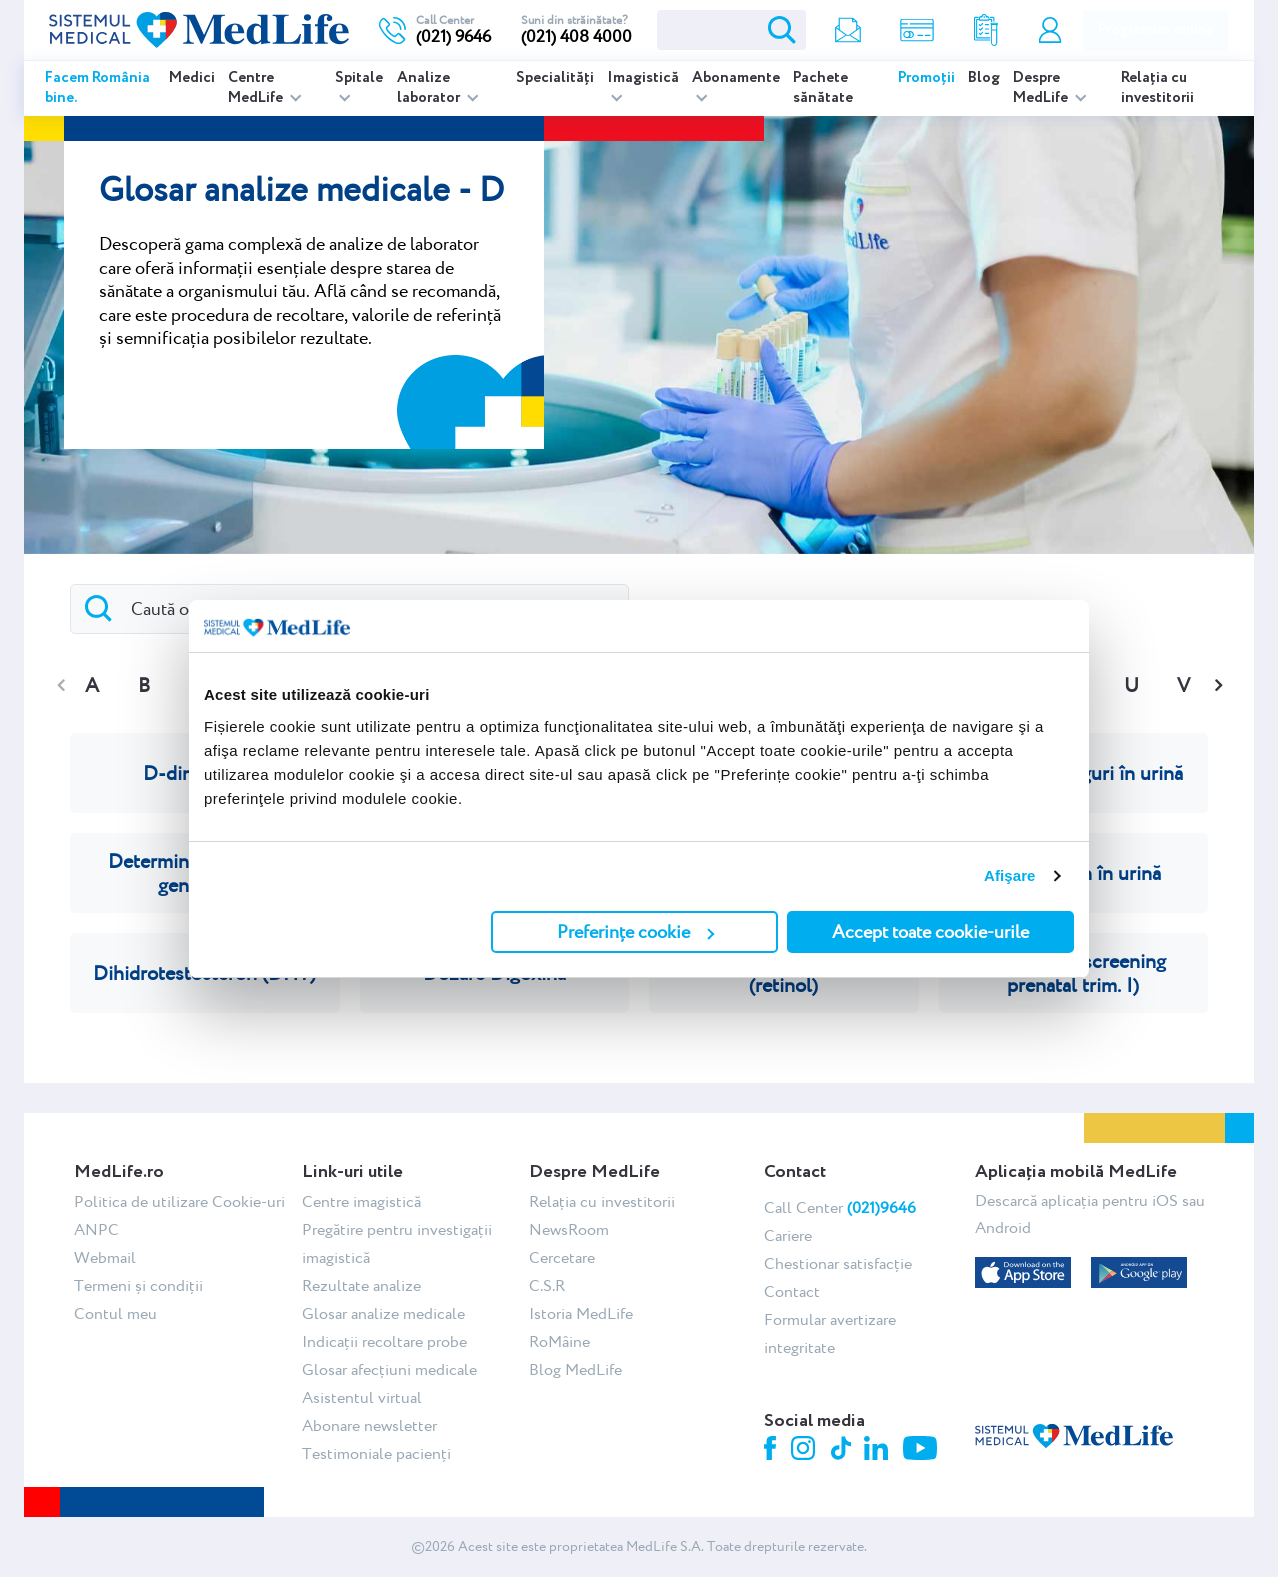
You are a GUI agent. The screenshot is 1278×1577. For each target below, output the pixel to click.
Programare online (1155, 30)
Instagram (806, 1451)
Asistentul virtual (362, 1397)
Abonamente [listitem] (736, 78)
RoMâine (559, 1341)
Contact (792, 1291)
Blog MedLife (575, 1369)
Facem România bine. (97, 88)
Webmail (105, 1257)
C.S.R (547, 1285)
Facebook (772, 1451)
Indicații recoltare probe (384, 1341)
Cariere (788, 1235)
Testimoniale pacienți (376, 1453)
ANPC (96, 1229)
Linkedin (878, 1450)
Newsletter (848, 30)
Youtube (922, 1450)
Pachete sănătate (823, 88)
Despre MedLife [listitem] (1042, 88)
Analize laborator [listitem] (430, 88)
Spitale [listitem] (359, 78)
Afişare (1010, 875)
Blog (984, 78)
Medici (192, 78)
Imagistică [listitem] (643, 78)
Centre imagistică (361, 1201)
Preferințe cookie (635, 931)
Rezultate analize (986, 30)
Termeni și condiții (138, 1285)
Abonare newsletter (369, 1425)
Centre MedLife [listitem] (257, 88)
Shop (917, 30)
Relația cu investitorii (1157, 88)
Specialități (555, 78)
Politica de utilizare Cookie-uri (179, 1201)
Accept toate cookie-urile (930, 931)
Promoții (926, 78)
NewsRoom (569, 1229)
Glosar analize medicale (383, 1313)
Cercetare (562, 1257)
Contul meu (1050, 30)
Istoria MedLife (581, 1313)
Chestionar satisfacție (838, 1263)
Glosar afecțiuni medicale (389, 1369)
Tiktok (842, 1449)
